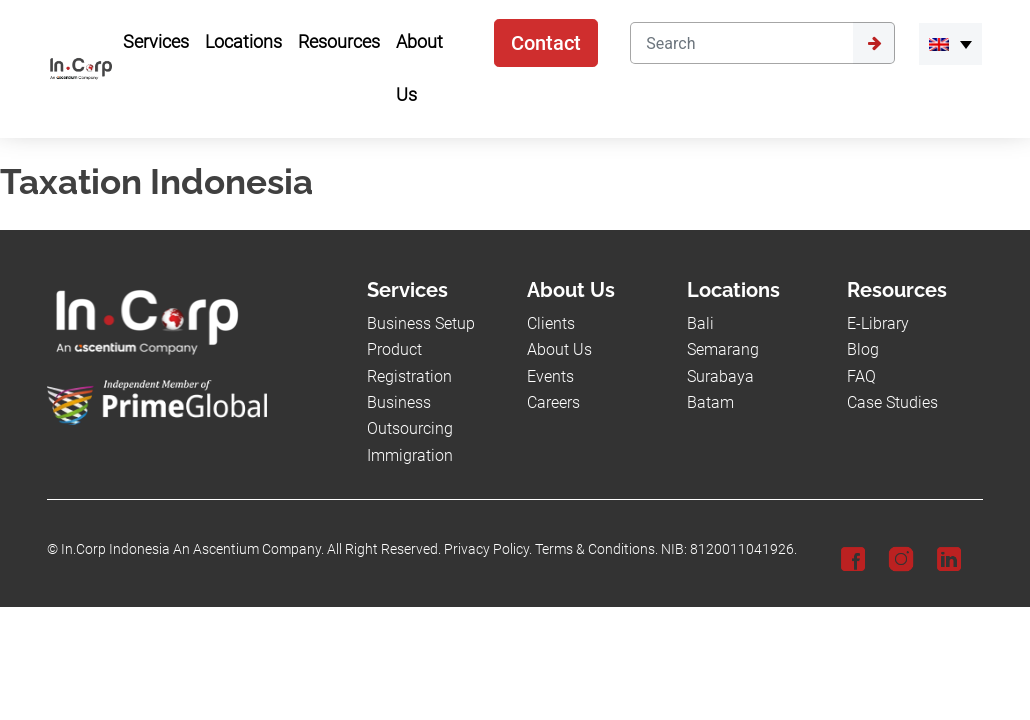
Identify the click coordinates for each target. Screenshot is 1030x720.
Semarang (723, 349)
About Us (559, 349)
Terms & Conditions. (596, 549)
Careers (553, 402)
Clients (551, 323)
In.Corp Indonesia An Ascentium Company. (192, 549)
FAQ (861, 376)
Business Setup (421, 323)
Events (550, 376)
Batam (710, 402)
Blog (863, 349)
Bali (700, 323)
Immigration (410, 455)
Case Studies (892, 402)
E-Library (878, 323)
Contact (546, 43)
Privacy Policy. (488, 549)
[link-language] (950, 44)
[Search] (741, 43)
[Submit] (874, 43)
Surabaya (720, 376)
